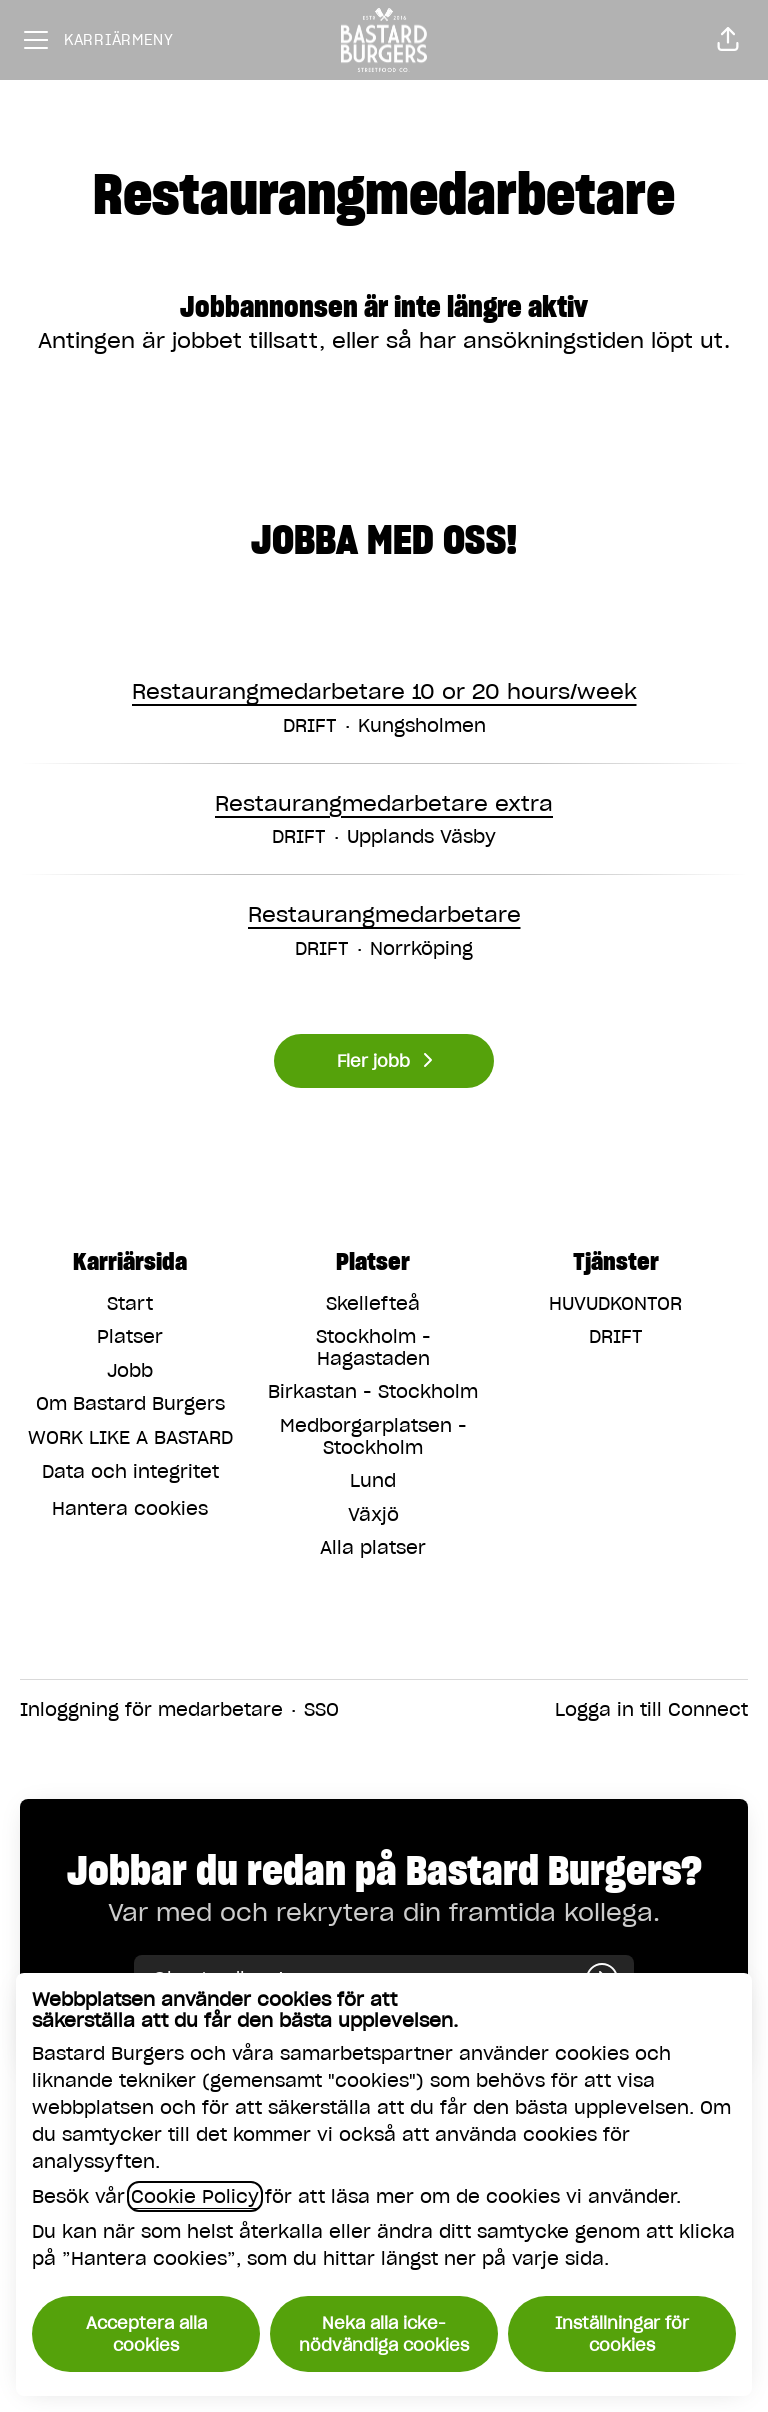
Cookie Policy (195, 2196)
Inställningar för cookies (622, 2334)
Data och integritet (130, 1471)
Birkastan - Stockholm (373, 1391)
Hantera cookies (130, 1508)
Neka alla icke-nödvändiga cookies (384, 2334)
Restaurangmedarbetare (384, 915)
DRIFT (616, 1336)
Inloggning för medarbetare (151, 1709)
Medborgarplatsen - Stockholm (373, 1436)
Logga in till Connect (651, 1709)
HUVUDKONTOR (615, 1303)
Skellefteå (373, 1303)
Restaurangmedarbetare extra (384, 804)
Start (130, 1303)
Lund (373, 1480)
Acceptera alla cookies (146, 2334)
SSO (321, 1709)
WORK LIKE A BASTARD (130, 1437)
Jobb (130, 1370)
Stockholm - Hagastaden (373, 1347)
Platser (130, 1336)
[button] (728, 40)
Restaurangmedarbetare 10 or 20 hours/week (384, 692)
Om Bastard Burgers (130, 1403)
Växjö (373, 1514)
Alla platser (373, 1547)
